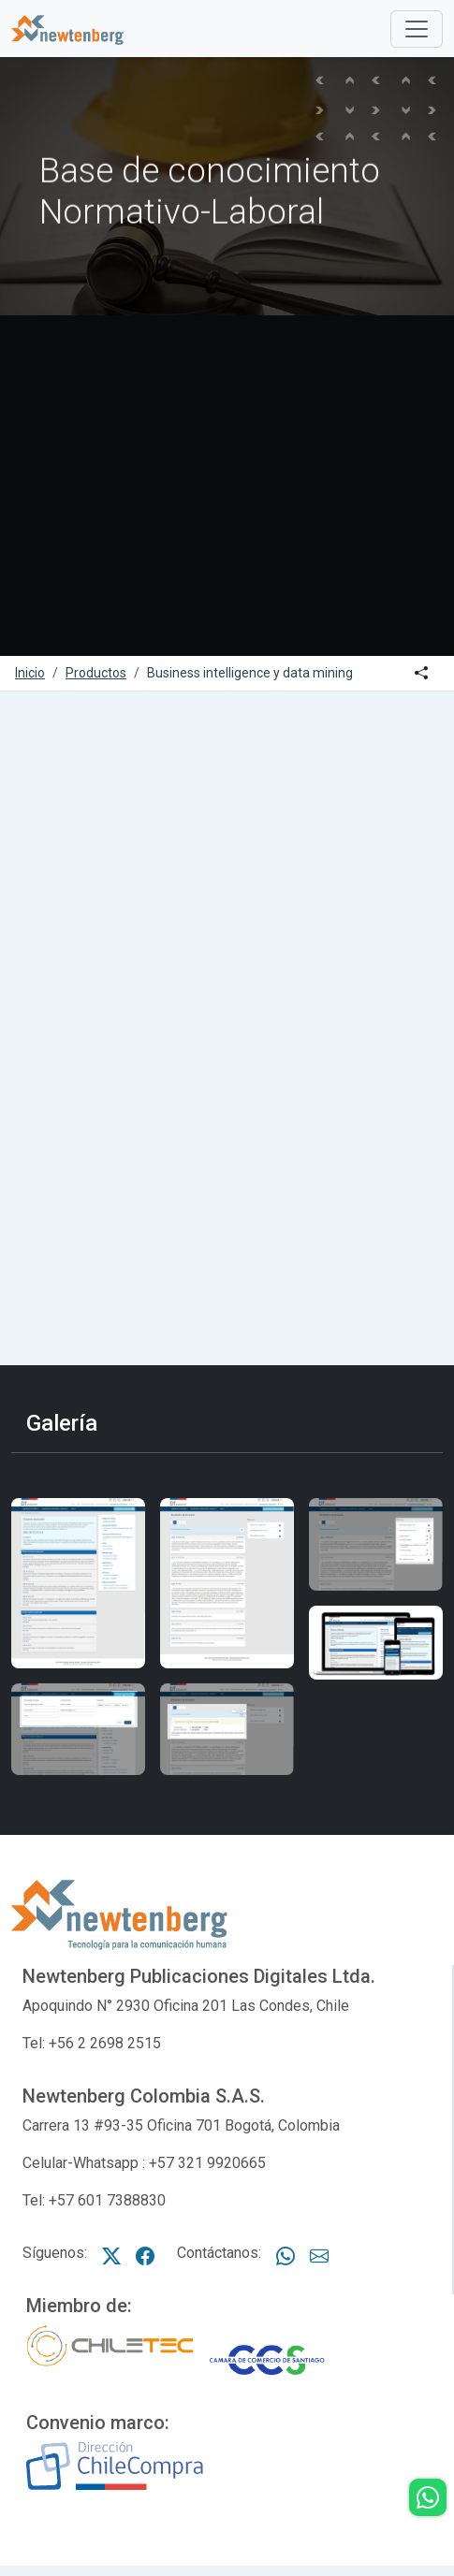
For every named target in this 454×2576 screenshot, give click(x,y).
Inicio (30, 672)
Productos (96, 672)
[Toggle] (416, 29)
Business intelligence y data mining (250, 672)
